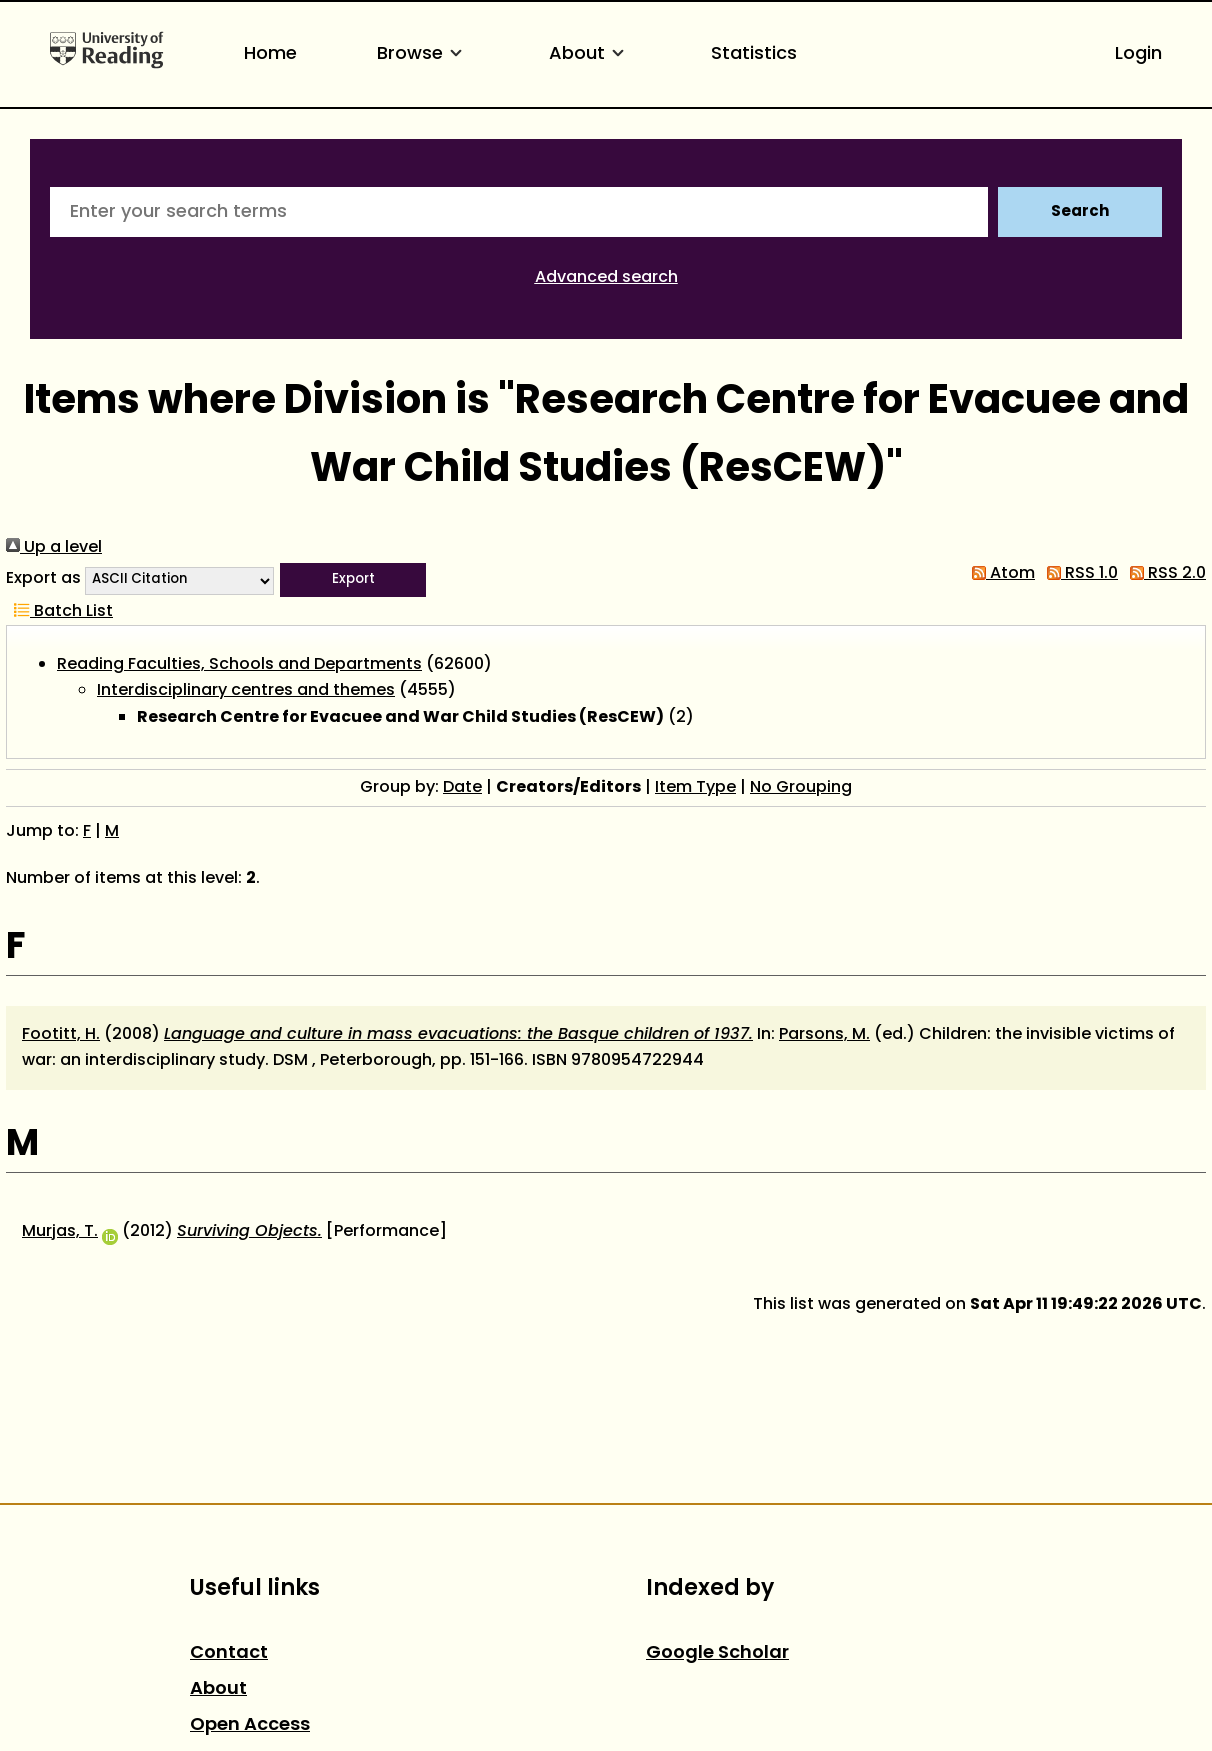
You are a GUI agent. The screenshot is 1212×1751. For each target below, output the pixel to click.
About (590, 54)
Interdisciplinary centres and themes (246, 691)
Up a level (54, 548)
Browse (423, 54)
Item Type (695, 788)
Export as (43, 579)
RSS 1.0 (1078, 574)
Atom (999, 574)
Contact (229, 1653)
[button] (353, 580)
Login (1138, 54)
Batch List (59, 612)
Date (462, 788)
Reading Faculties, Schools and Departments (239, 665)
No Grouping (801, 788)
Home (270, 54)
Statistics (754, 54)
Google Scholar (717, 1653)
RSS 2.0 (1164, 574)
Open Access (250, 1725)
